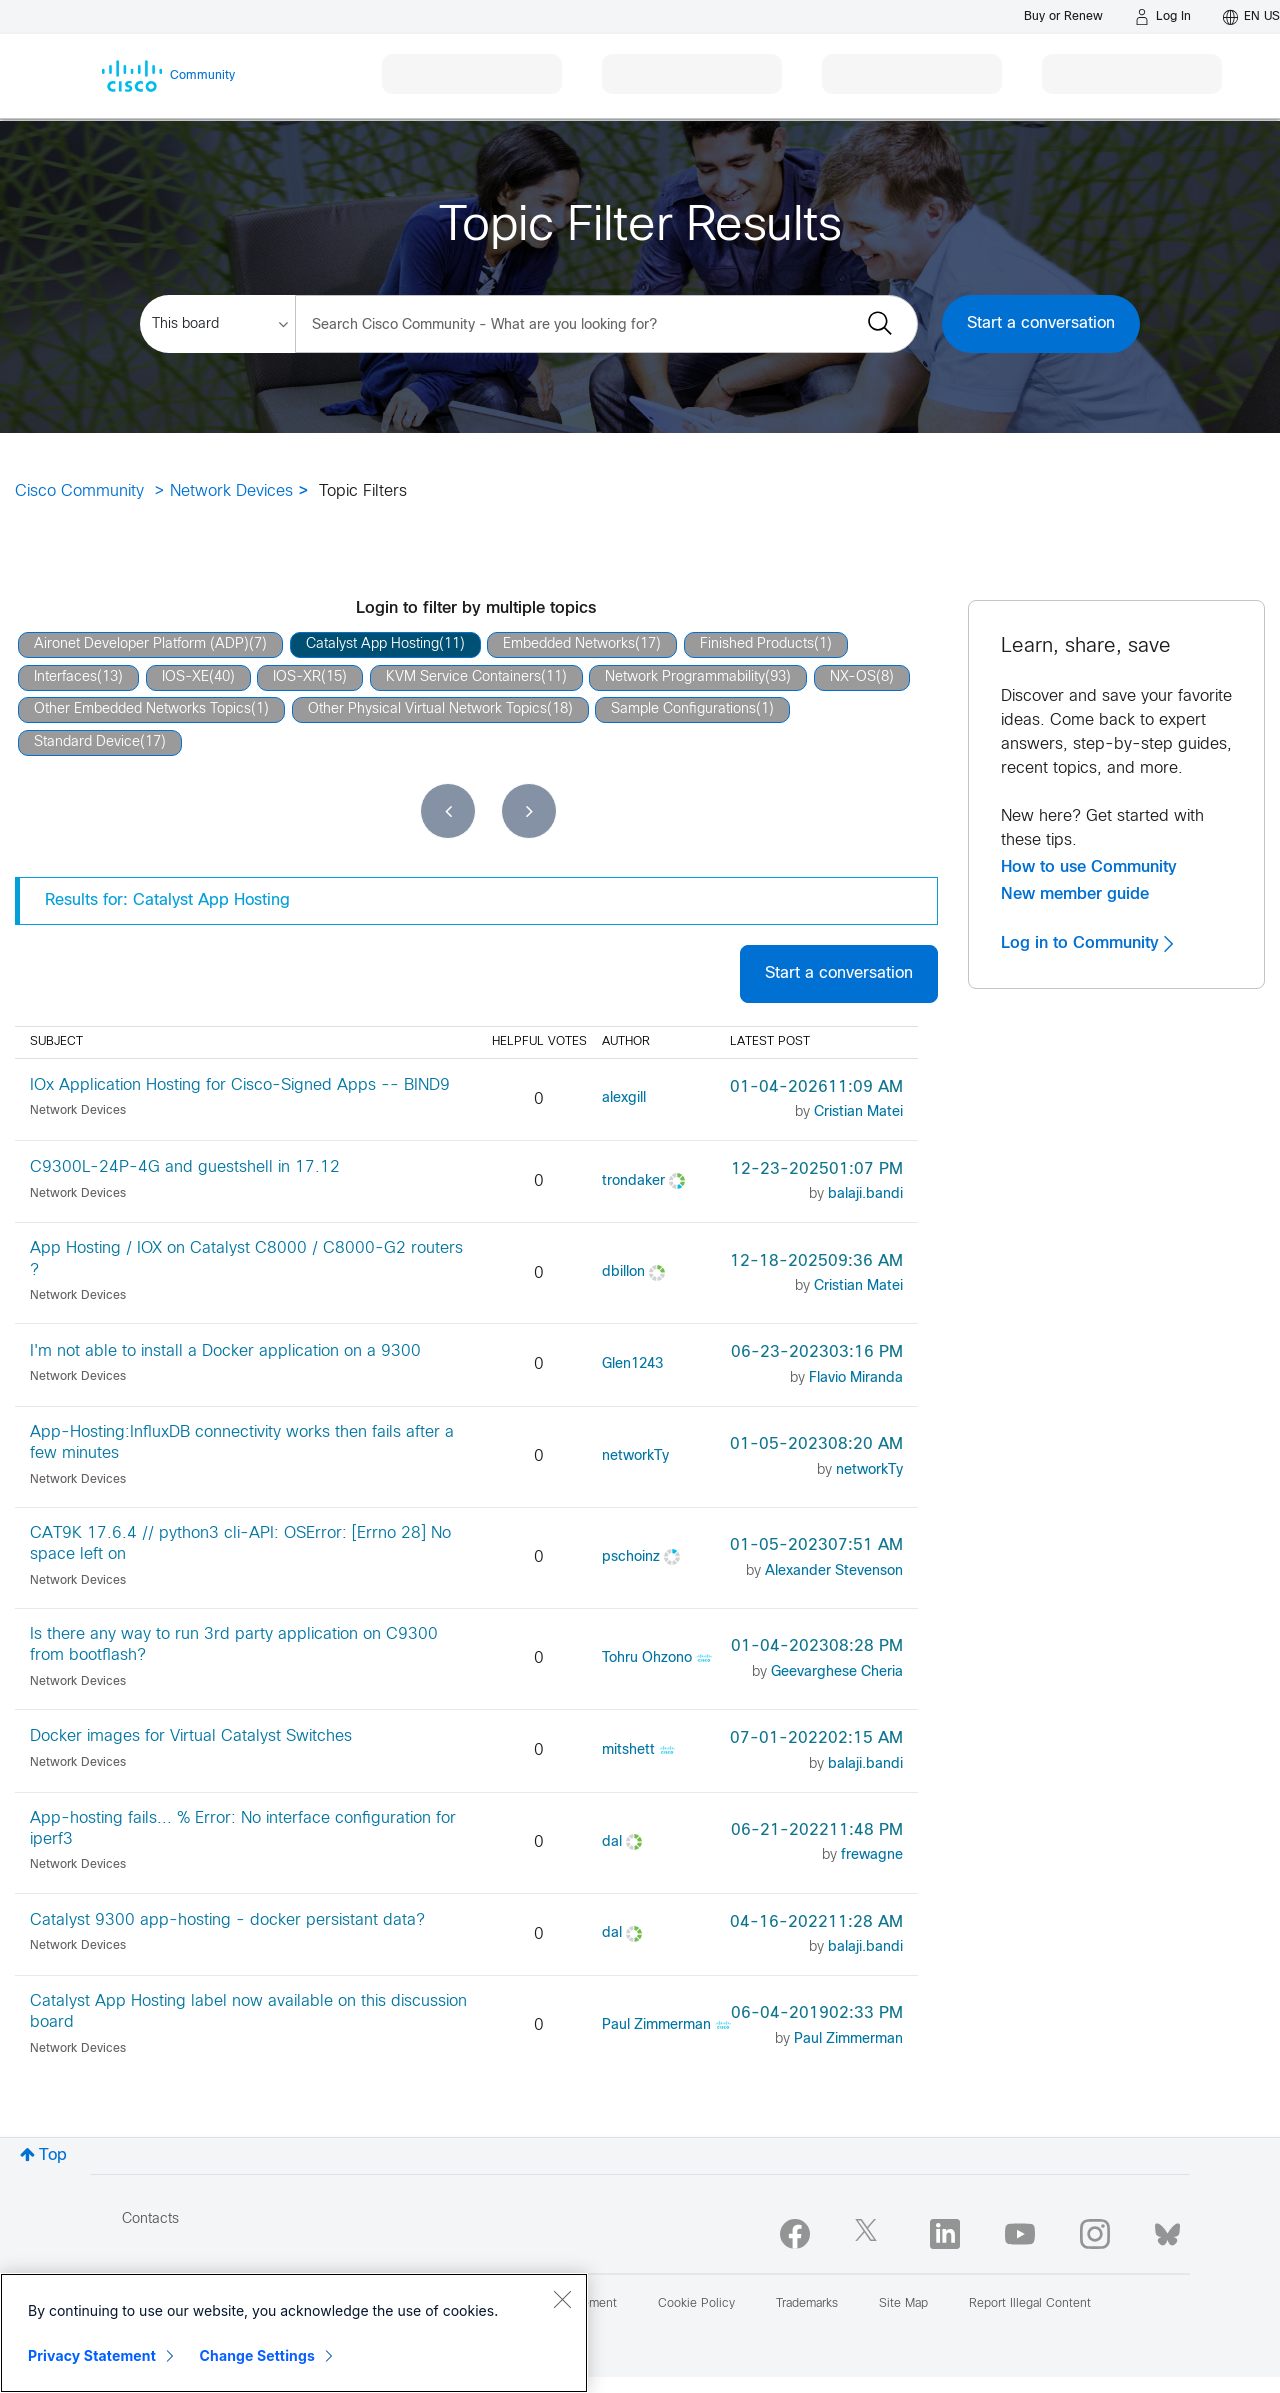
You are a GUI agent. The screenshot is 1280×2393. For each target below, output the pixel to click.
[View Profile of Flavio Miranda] (856, 1378)
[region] (294, 2333)
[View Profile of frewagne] (872, 1855)
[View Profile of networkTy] (635, 1456)
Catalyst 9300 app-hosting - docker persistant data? (227, 1920)
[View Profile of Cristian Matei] (858, 1112)
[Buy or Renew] (1063, 16)
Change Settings (257, 2355)
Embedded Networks (569, 644)
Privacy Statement (92, 2355)
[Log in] (1163, 17)
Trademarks (807, 2304)
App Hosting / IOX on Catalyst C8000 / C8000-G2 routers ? (246, 1259)
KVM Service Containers (463, 677)
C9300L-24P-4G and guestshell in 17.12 (185, 1167)
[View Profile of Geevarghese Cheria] (837, 1672)
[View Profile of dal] (612, 1842)
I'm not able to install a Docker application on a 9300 (225, 1351)
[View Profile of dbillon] (623, 1272)
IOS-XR (297, 677)
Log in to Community (1087, 943)
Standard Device (87, 742)
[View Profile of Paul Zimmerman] (656, 2025)
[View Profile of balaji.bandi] (865, 1194)
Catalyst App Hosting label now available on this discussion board (248, 2012)
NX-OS (853, 677)
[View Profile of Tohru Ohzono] (647, 1658)
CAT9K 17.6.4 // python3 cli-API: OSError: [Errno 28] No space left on (240, 1544)
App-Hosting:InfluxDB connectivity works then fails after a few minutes (242, 1443)
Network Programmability (685, 677)
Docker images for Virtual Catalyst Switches (191, 1736)
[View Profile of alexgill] (624, 1098)
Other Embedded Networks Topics (142, 709)
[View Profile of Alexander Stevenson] (834, 1571)
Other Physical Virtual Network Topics (427, 709)
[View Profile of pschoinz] (631, 1557)
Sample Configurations (683, 709)
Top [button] (53, 2155)
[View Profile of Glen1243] (632, 1364)
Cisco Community (79, 491)
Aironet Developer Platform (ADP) (141, 644)
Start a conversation (1041, 323)
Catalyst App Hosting (372, 644)
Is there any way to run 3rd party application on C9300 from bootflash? (234, 1645)
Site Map (903, 2304)
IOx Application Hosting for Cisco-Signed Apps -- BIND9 (240, 1085)
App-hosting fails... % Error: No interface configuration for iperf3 (243, 1829)
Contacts (150, 2219)
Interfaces (65, 677)
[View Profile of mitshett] (628, 1750)
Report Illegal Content (1030, 2304)
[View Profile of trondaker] (633, 1181)
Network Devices (231, 491)
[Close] (562, 2299)
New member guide (1075, 894)
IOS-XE (185, 677)
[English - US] (1251, 17)
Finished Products (757, 644)
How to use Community (1089, 867)
